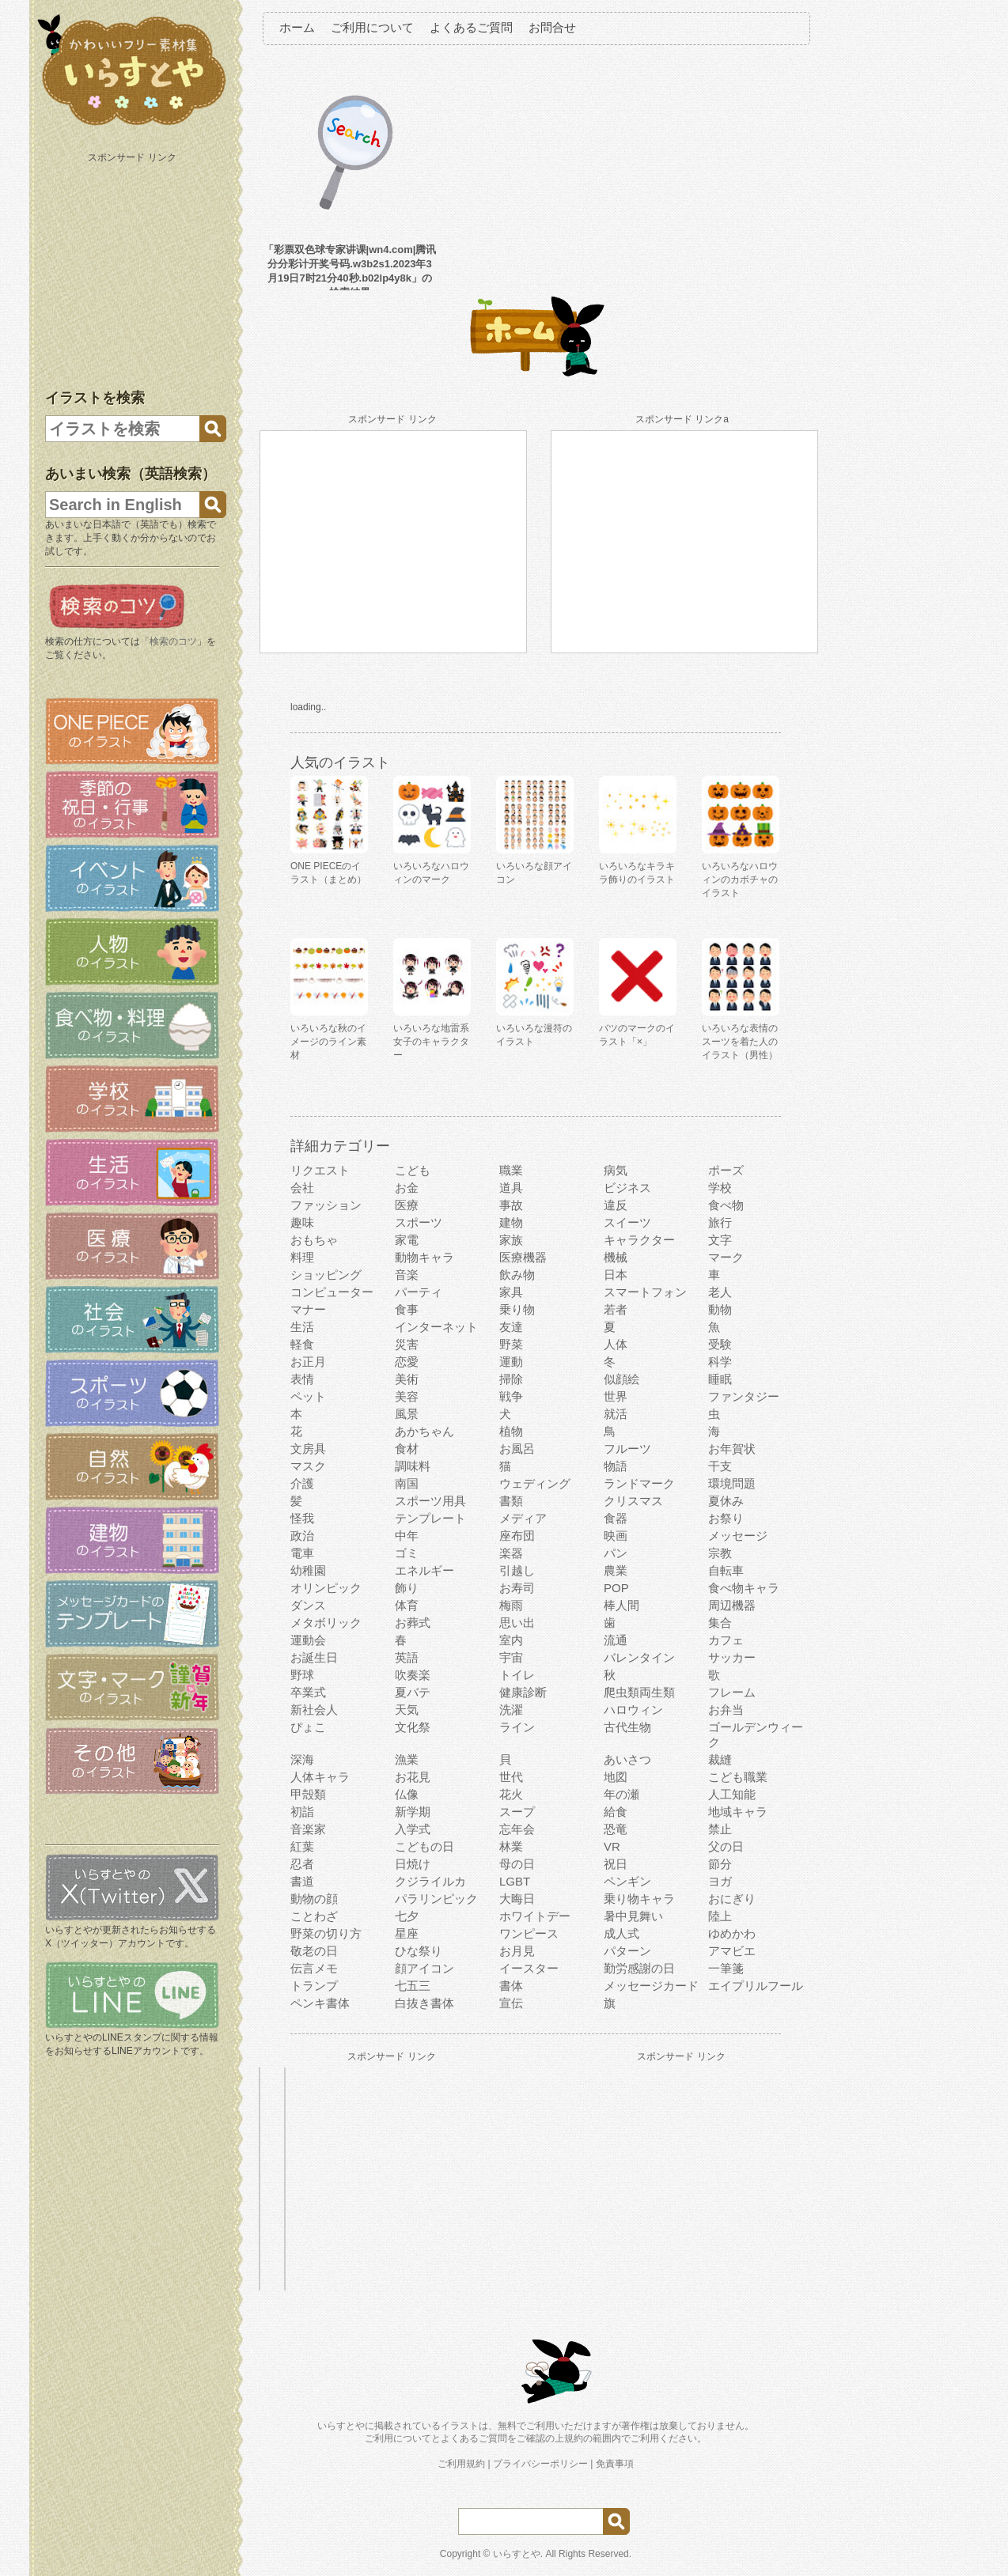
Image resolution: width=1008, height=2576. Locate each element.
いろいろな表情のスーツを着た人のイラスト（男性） (740, 1042)
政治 (302, 1535)
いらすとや (516, 2553)
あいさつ (627, 1759)
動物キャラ (424, 1257)
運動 (511, 1361)
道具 (511, 1187)
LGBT (514, 1881)
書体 (511, 1985)
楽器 (511, 1553)
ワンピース (529, 1933)
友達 (511, 1326)
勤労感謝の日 (639, 1968)
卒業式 (308, 1692)
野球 (302, 1674)
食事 (407, 1309)
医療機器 (523, 1257)
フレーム (732, 1692)
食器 (615, 1518)
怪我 (302, 1518)
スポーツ (418, 1222)
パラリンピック (436, 1898)
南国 (407, 1483)
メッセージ (737, 1535)
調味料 (412, 1466)
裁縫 (720, 1759)
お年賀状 (732, 1448)
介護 (302, 1483)
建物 (511, 1222)
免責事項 (615, 2463)
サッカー (732, 1657)
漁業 (407, 1759)
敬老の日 (314, 1951)
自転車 (726, 1570)
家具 (511, 1292)
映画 (615, 1535)
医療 (407, 1205)
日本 (615, 1274)
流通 (615, 1640)
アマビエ (732, 1951)
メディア (523, 1518)
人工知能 (732, 1794)
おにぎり (732, 1898)
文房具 (308, 1448)
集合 (720, 1622)
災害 (407, 1344)
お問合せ (552, 27)
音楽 (407, 1274)
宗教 (720, 1553)
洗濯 (511, 1709)
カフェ (726, 1640)
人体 (615, 1344)
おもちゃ (314, 1239)
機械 (615, 1257)
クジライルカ (430, 1881)
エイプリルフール (755, 1985)
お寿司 (517, 1587)
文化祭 (412, 1727)
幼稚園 (308, 1570)
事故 (511, 1205)
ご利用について (372, 27)
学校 (720, 1187)
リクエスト (320, 1170)
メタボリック (326, 1622)
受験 (720, 1344)
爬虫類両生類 (639, 1692)
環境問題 (732, 1483)
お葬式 (412, 1622)
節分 (720, 1864)
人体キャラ (320, 1777)
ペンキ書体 (320, 2003)
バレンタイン (639, 1657)
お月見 (517, 1951)
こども (412, 1170)
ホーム (297, 27)
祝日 (615, 1864)
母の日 (517, 1864)
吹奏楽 (412, 1674)
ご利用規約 (461, 2463)
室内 (511, 1640)
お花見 (412, 1777)
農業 (615, 1570)
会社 (302, 1187)
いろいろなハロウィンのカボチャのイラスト (740, 879)
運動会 (308, 1640)
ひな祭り (418, 1951)
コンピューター (331, 1292)
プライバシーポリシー (540, 2463)
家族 (511, 1239)
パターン (627, 1951)
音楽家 (308, 1829)
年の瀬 (621, 1794)
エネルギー (424, 1570)
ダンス (308, 1605)
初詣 (302, 1811)
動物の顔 (314, 1898)
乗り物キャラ (639, 1898)
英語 (407, 1657)
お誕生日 (314, 1657)
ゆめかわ (732, 1933)
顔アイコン (424, 1968)
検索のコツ (173, 641)
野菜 (511, 1344)
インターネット (436, 1326)
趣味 (302, 1222)
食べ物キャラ (743, 1587)
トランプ (314, 1985)
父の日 (726, 1846)
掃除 (511, 1379)
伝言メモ (314, 1968)
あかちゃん (424, 1431)
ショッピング (326, 1274)
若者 (615, 1309)
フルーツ (627, 1448)
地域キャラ (737, 1811)
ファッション (326, 1205)
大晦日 (517, 1898)
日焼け (412, 1864)
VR (612, 1846)
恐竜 (615, 1829)
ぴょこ (308, 1727)
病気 (615, 1170)
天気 (407, 1709)
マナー (308, 1309)
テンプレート (430, 1518)
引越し (517, 1570)
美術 (407, 1379)
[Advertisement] (134, 267)
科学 (720, 1361)
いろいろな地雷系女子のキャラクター (431, 1042)
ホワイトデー (534, 1916)
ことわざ (314, 1916)
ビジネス (627, 1187)
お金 (407, 1187)
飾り (407, 1587)
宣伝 (511, 2003)
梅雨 (511, 1605)
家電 (407, 1239)
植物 (511, 1431)
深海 (302, 1759)
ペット (308, 1396)
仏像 (407, 1794)
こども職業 (737, 1777)
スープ (517, 1811)
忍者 (302, 1864)
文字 (720, 1239)
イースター (529, 1968)
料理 (302, 1257)
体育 (407, 1605)
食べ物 (726, 1205)
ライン (517, 1727)
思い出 (517, 1622)
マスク (308, 1466)
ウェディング (534, 1483)
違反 (615, 1205)
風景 (407, 1413)
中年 (407, 1535)
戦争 (511, 1396)
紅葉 (302, 1846)
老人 (720, 1292)
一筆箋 (726, 1968)
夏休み (726, 1500)
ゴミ (407, 1553)
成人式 (621, 1933)
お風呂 (517, 1448)
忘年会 (517, 1829)
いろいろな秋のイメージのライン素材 (328, 1042)
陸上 (720, 1916)
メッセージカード (651, 1985)
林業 (511, 1846)
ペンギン (627, 1881)
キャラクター (639, 1239)
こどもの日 (424, 1846)
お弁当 (726, 1709)
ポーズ (726, 1170)
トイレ (517, 1674)
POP (616, 1587)
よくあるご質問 (471, 27)
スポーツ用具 (430, 1500)
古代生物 (627, 1727)
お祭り (726, 1518)
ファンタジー (743, 1396)
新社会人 (314, 1709)
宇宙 (511, 1657)
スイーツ (627, 1222)
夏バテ (412, 1692)
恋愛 (407, 1361)
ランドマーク (639, 1483)
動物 (720, 1309)
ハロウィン (633, 1709)
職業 (511, 1170)
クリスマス (633, 1500)
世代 (511, 1777)
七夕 (407, 1916)
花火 (511, 1794)
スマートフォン (645, 1292)
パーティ (418, 1292)
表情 (302, 1379)
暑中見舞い (633, 1916)
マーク (726, 1257)
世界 (615, 1396)
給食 (615, 1811)
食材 (407, 1448)
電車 (302, 1553)
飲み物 (517, 1274)
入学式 (412, 1829)
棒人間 (621, 1605)
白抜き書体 (424, 2003)
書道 (302, 1881)
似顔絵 (621, 1379)
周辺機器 (732, 1605)
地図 (615, 1777)
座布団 (517, 1535)
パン (615, 1553)
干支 (720, 1466)
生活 (302, 1326)
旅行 (720, 1222)
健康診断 (523, 1692)
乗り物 (517, 1309)
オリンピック (326, 1587)
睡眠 (720, 1379)
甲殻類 (308, 1794)
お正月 (308, 1361)
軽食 (302, 1344)
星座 (407, 1933)
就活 (615, 1413)
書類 (511, 1500)
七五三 (412, 1985)
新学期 (412, 1811)
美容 (407, 1396)
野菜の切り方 (326, 1933)
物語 (615, 1466)
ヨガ (720, 1881)
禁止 (720, 1829)
